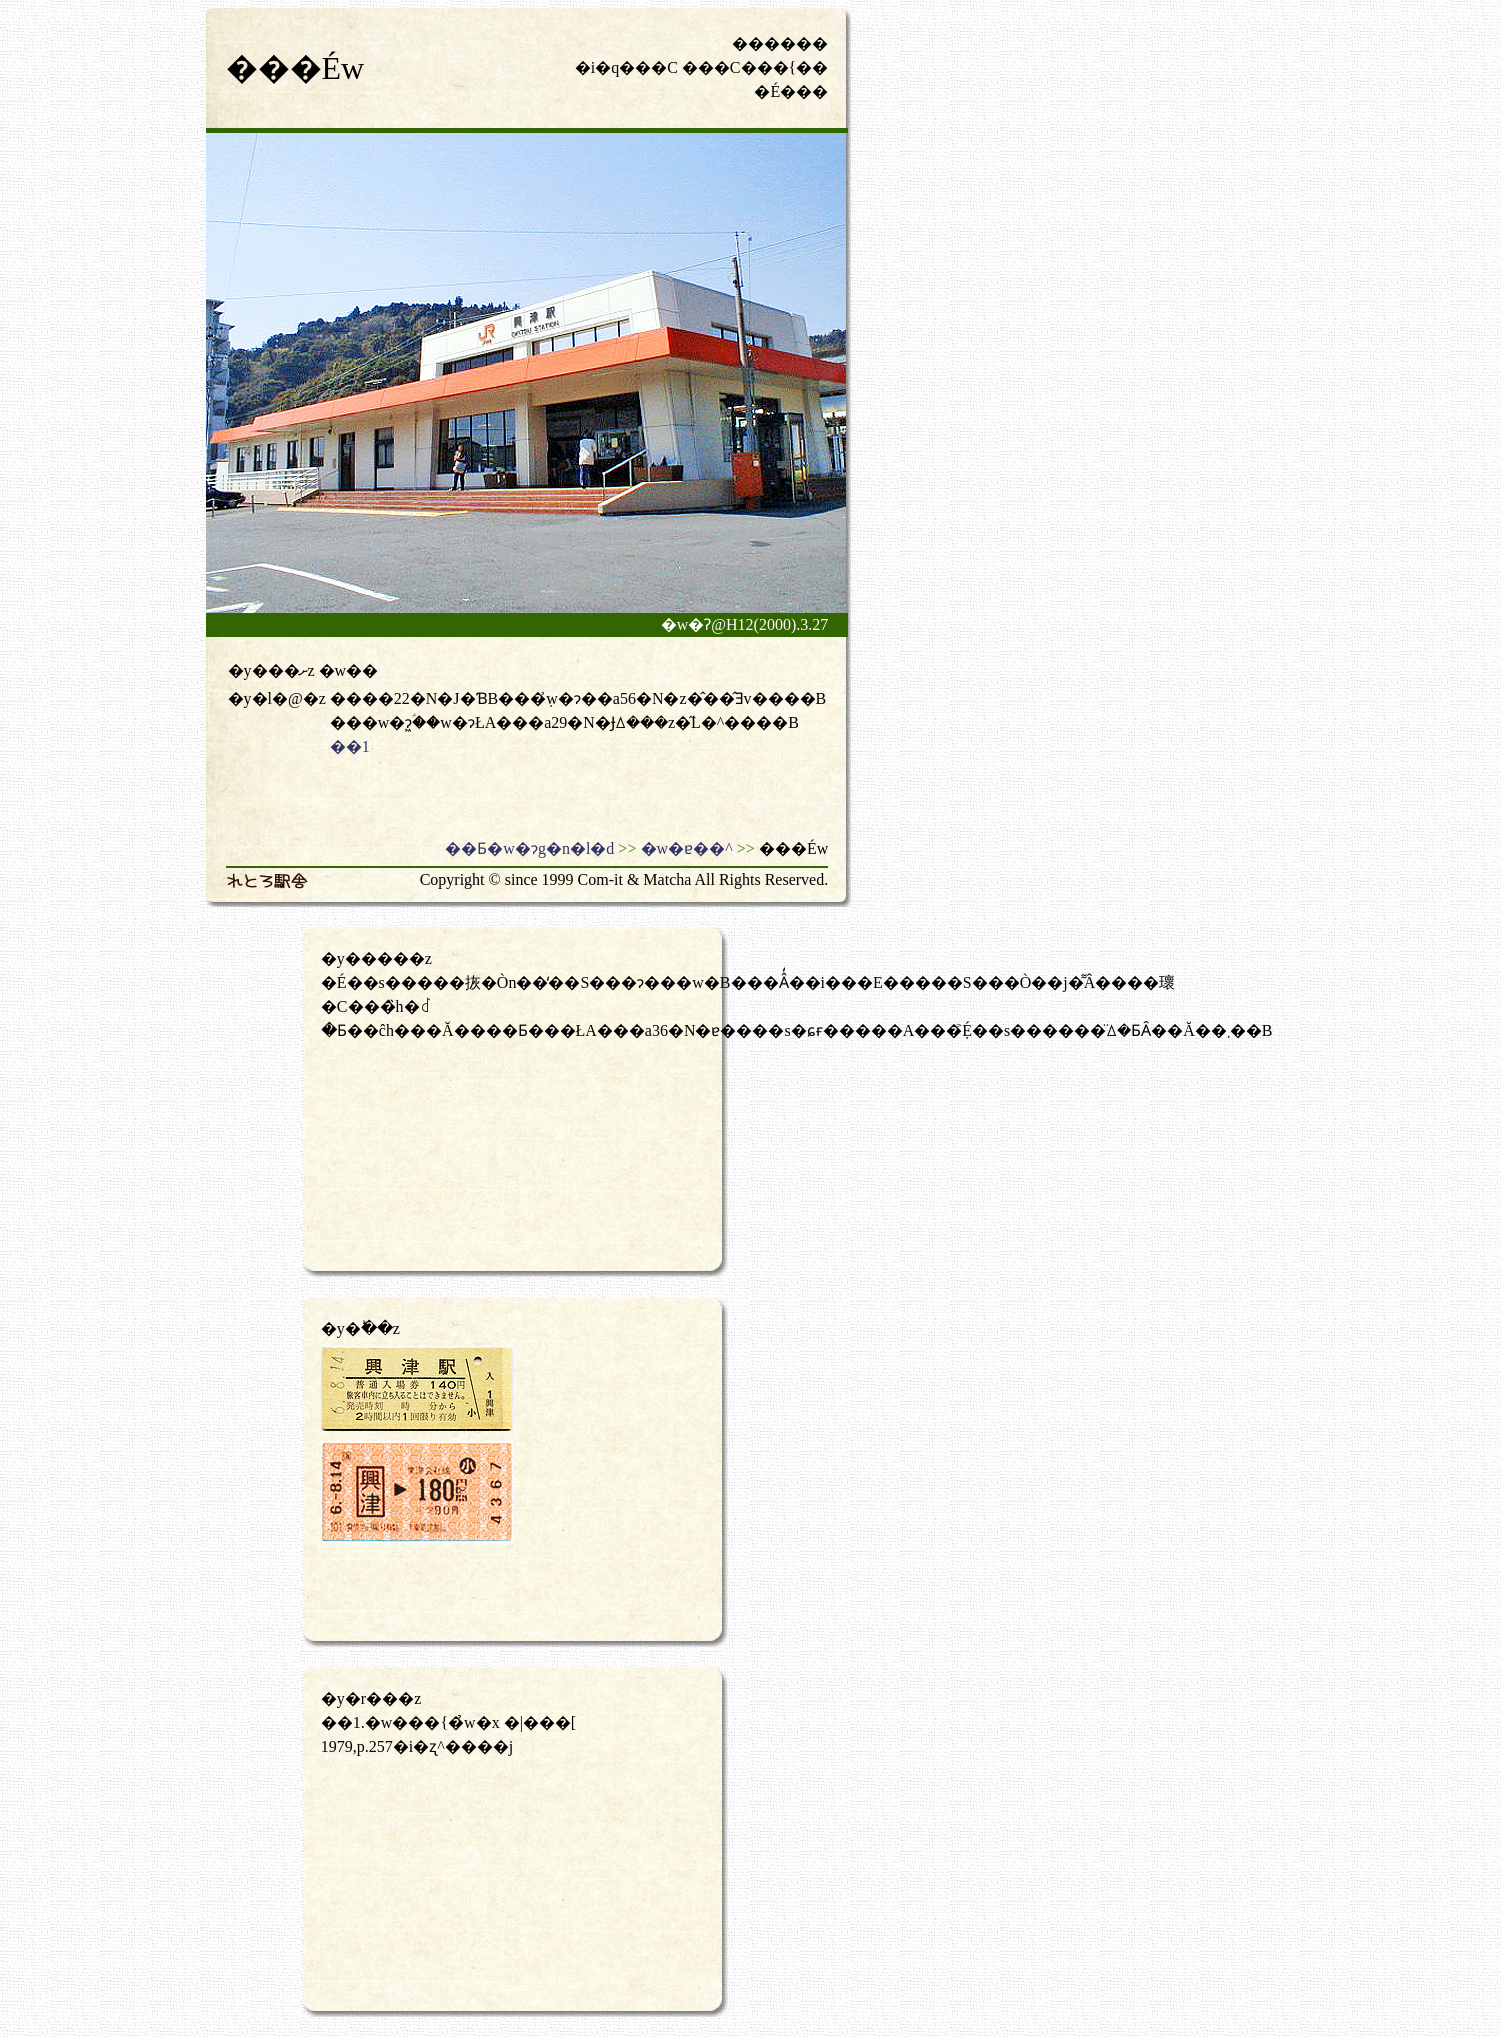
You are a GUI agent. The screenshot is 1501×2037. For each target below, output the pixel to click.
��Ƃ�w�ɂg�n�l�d (529, 848)
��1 (350, 746)
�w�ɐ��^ (687, 848)
